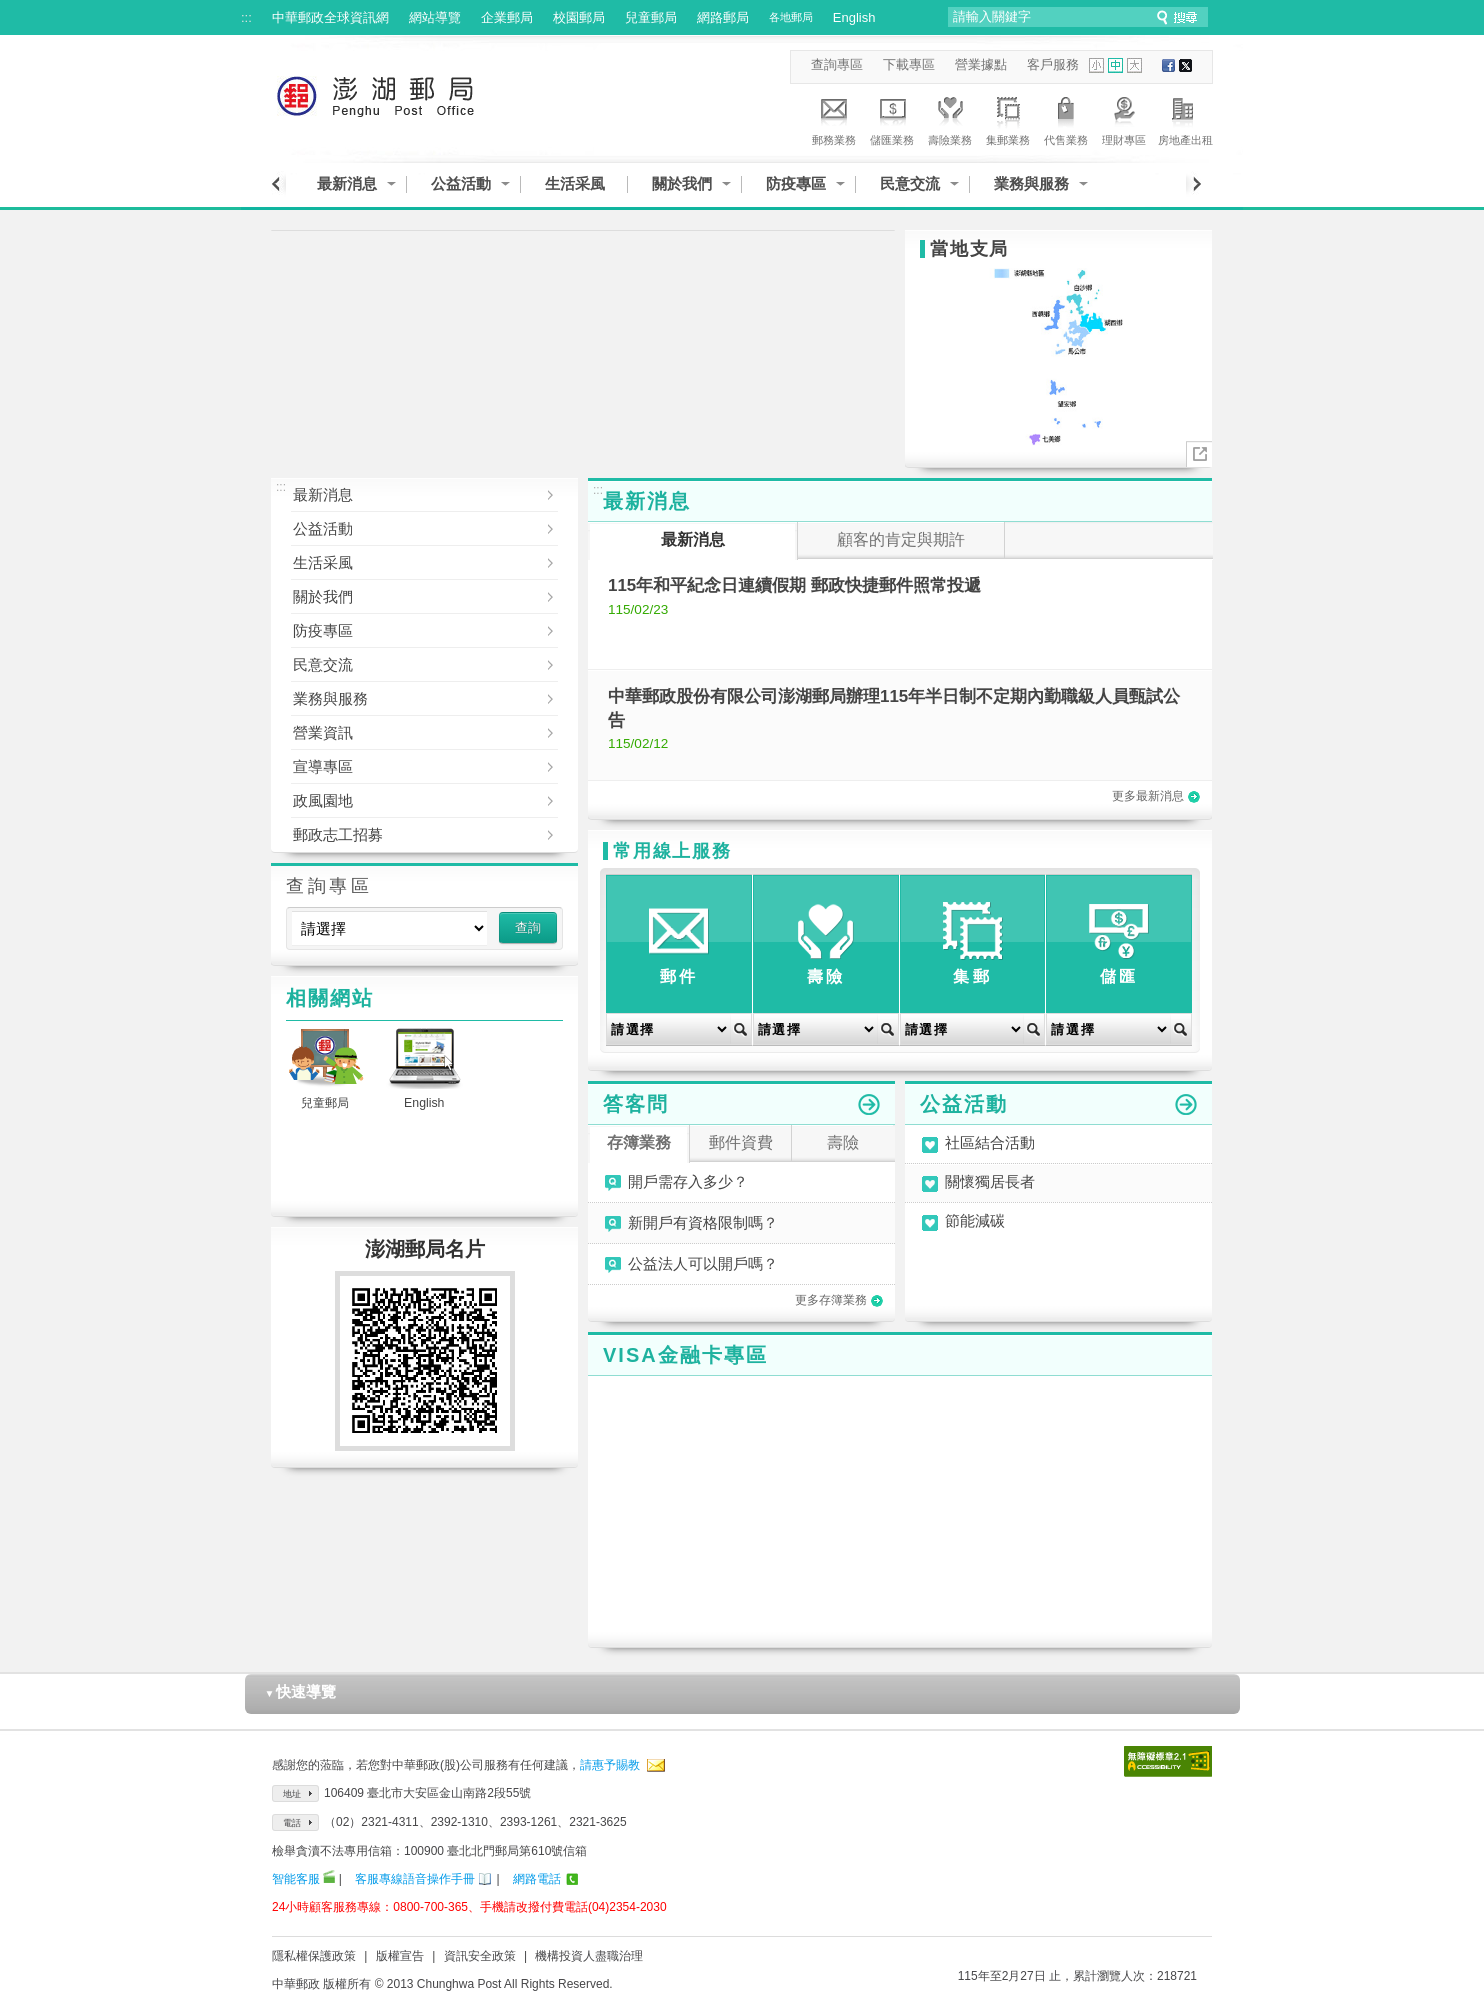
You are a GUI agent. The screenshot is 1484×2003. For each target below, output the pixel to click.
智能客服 (296, 1879)
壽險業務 (950, 118)
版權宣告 (400, 1956)
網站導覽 (435, 17)
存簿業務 (639, 1142)
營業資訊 (409, 733)
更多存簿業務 (839, 1300)
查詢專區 (837, 64)
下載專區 (909, 64)
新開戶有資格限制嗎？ (703, 1223)
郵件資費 (741, 1142)
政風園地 (409, 801)
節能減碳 (975, 1221)
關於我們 (682, 183)
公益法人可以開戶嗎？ (703, 1264)
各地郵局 (791, 17)
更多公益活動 (1186, 1105)
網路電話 (537, 1879)
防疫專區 (796, 183)
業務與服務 (1031, 183)
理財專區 (1124, 118)
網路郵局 (723, 17)
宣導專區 (409, 767)
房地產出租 (1185, 118)
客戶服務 (1053, 64)
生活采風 (575, 183)
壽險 (843, 1142)
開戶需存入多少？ (688, 1182)
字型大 (1134, 65)
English (854, 17)
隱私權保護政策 (314, 1956)
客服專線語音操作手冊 (415, 1879)
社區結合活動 (990, 1143)
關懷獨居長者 (990, 1182)
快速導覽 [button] (301, 1691)
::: (246, 17)
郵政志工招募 (409, 835)
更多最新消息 (1156, 796)
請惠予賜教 (610, 1765)
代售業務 (1066, 118)
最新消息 (347, 183)
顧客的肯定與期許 (901, 539)
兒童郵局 (651, 17)
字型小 (1096, 65)
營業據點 (981, 64)
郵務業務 (834, 118)
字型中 (1115, 65)
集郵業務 (1008, 118)
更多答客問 (869, 1105)
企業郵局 (507, 17)
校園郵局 (579, 17)
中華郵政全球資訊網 (330, 17)
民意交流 (910, 183)
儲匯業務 (892, 118)
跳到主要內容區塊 (10, 10)
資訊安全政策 (480, 1956)
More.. (1199, 454)
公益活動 (461, 183)
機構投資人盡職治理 (589, 1956)
